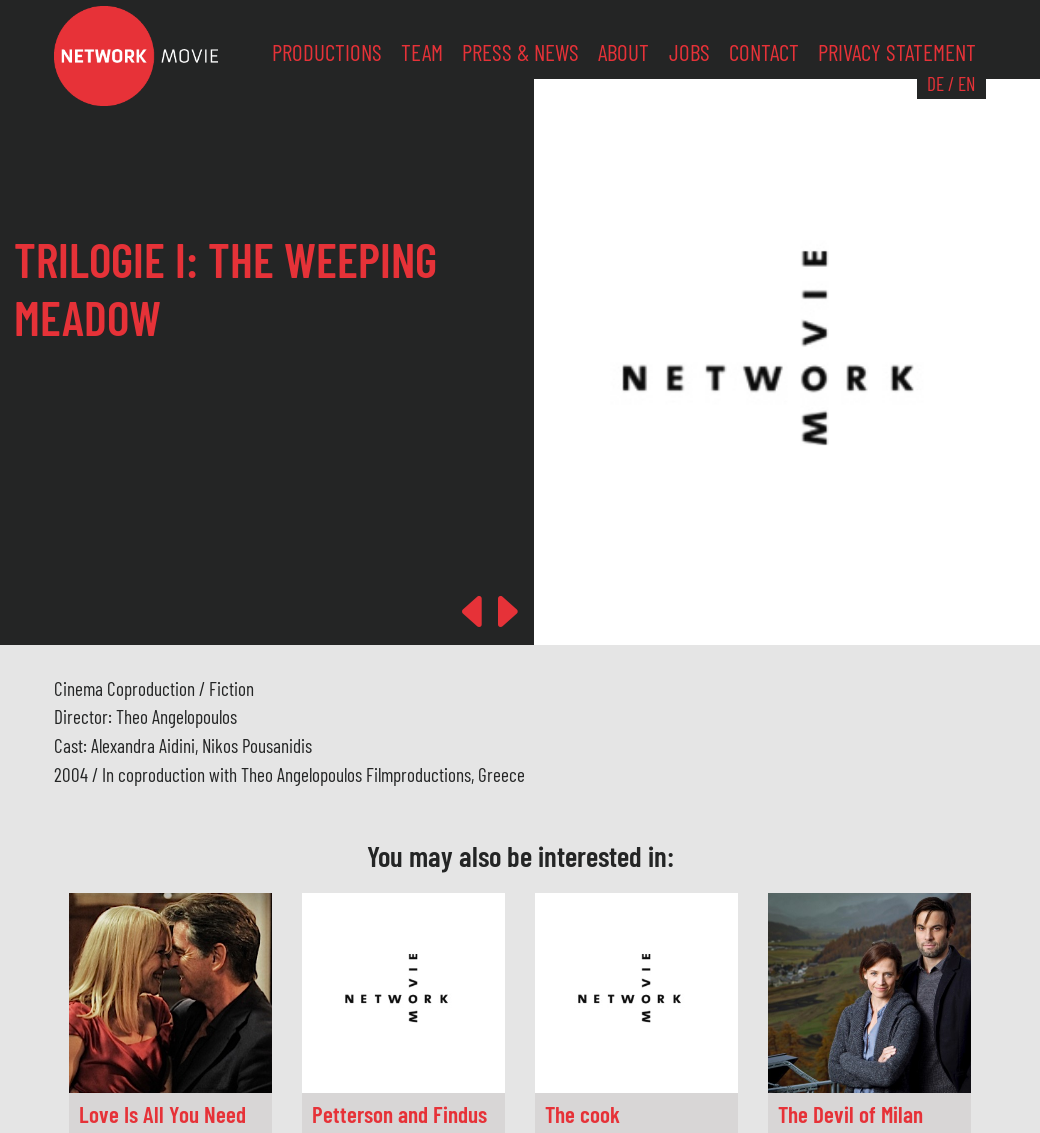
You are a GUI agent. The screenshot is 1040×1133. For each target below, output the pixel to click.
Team (422, 52)
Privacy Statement (897, 52)
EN (966, 83)
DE (935, 83)
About (623, 52)
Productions (327, 52)
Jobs (689, 52)
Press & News (520, 52)
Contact (764, 52)
